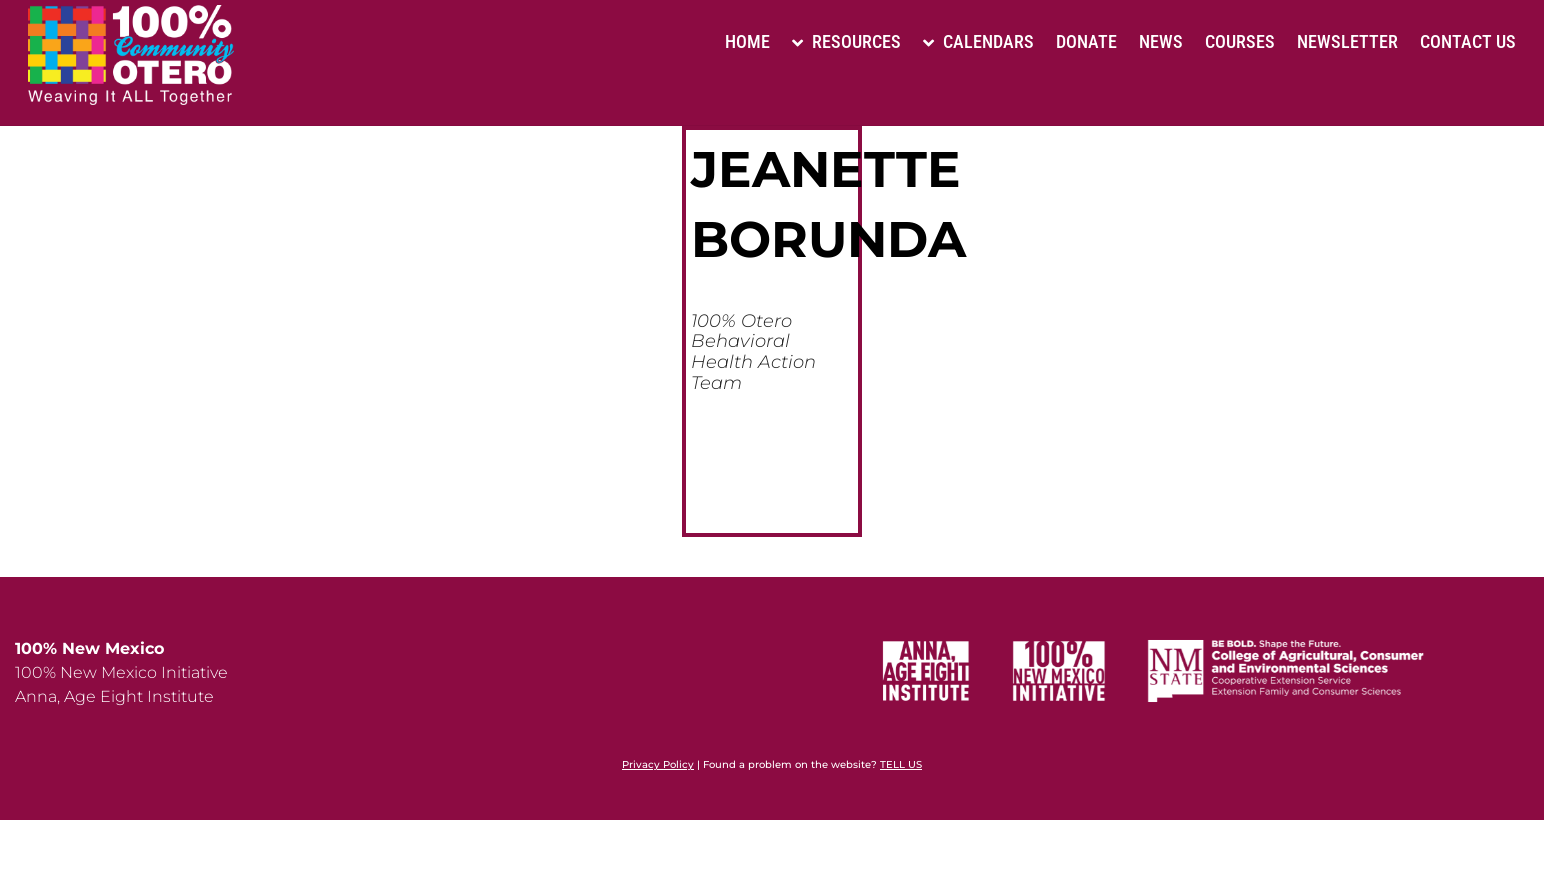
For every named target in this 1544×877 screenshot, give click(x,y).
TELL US (901, 764)
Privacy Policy (658, 764)
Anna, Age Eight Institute (114, 696)
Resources (846, 41)
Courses (1240, 41)
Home (747, 41)
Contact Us (1468, 41)
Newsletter (1347, 41)
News (1161, 41)
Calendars (978, 41)
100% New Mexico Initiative (121, 672)
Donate (1086, 41)
